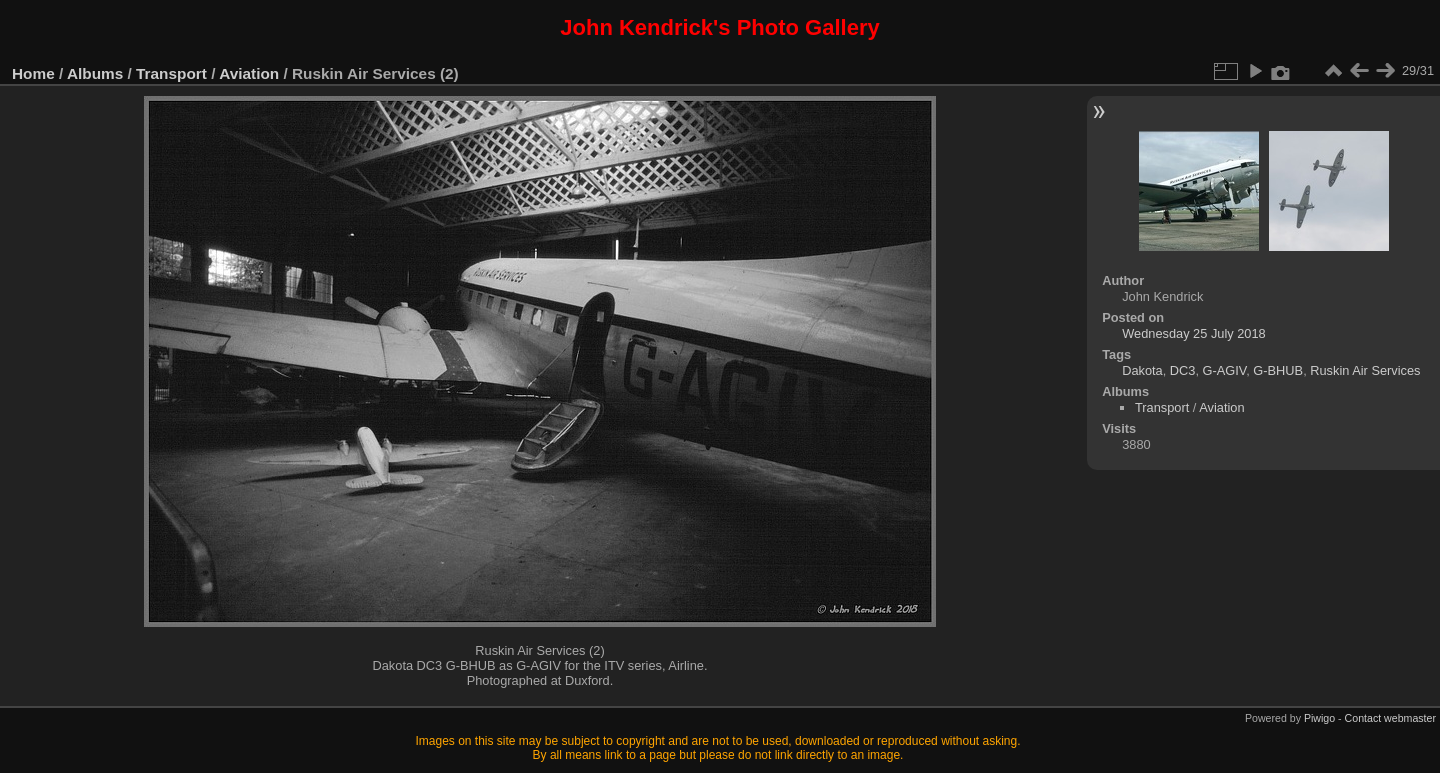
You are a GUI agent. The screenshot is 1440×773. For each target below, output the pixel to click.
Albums (95, 73)
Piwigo (1319, 718)
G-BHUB (1278, 370)
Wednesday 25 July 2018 (1193, 333)
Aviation (249, 73)
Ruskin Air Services (1365, 370)
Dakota (1142, 370)
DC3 (1183, 370)
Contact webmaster (1390, 718)
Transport (171, 73)
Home (33, 73)
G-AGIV (1225, 370)
